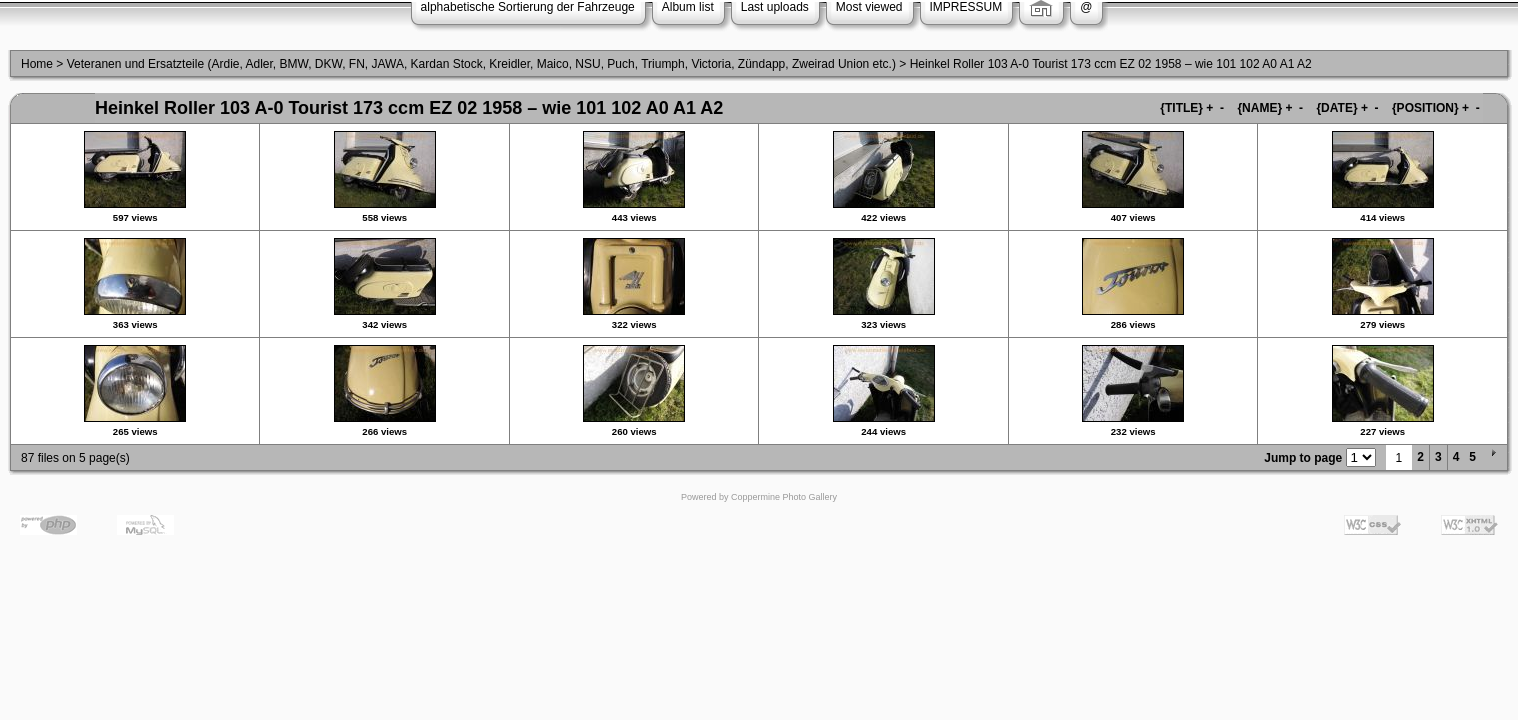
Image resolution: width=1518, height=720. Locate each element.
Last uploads (775, 7)
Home (37, 64)
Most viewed (869, 7)
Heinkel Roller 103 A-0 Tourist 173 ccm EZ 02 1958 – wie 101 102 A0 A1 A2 (1111, 64)
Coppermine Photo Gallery (784, 497)
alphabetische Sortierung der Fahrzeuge (528, 7)
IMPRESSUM (966, 7)
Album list (688, 7)
